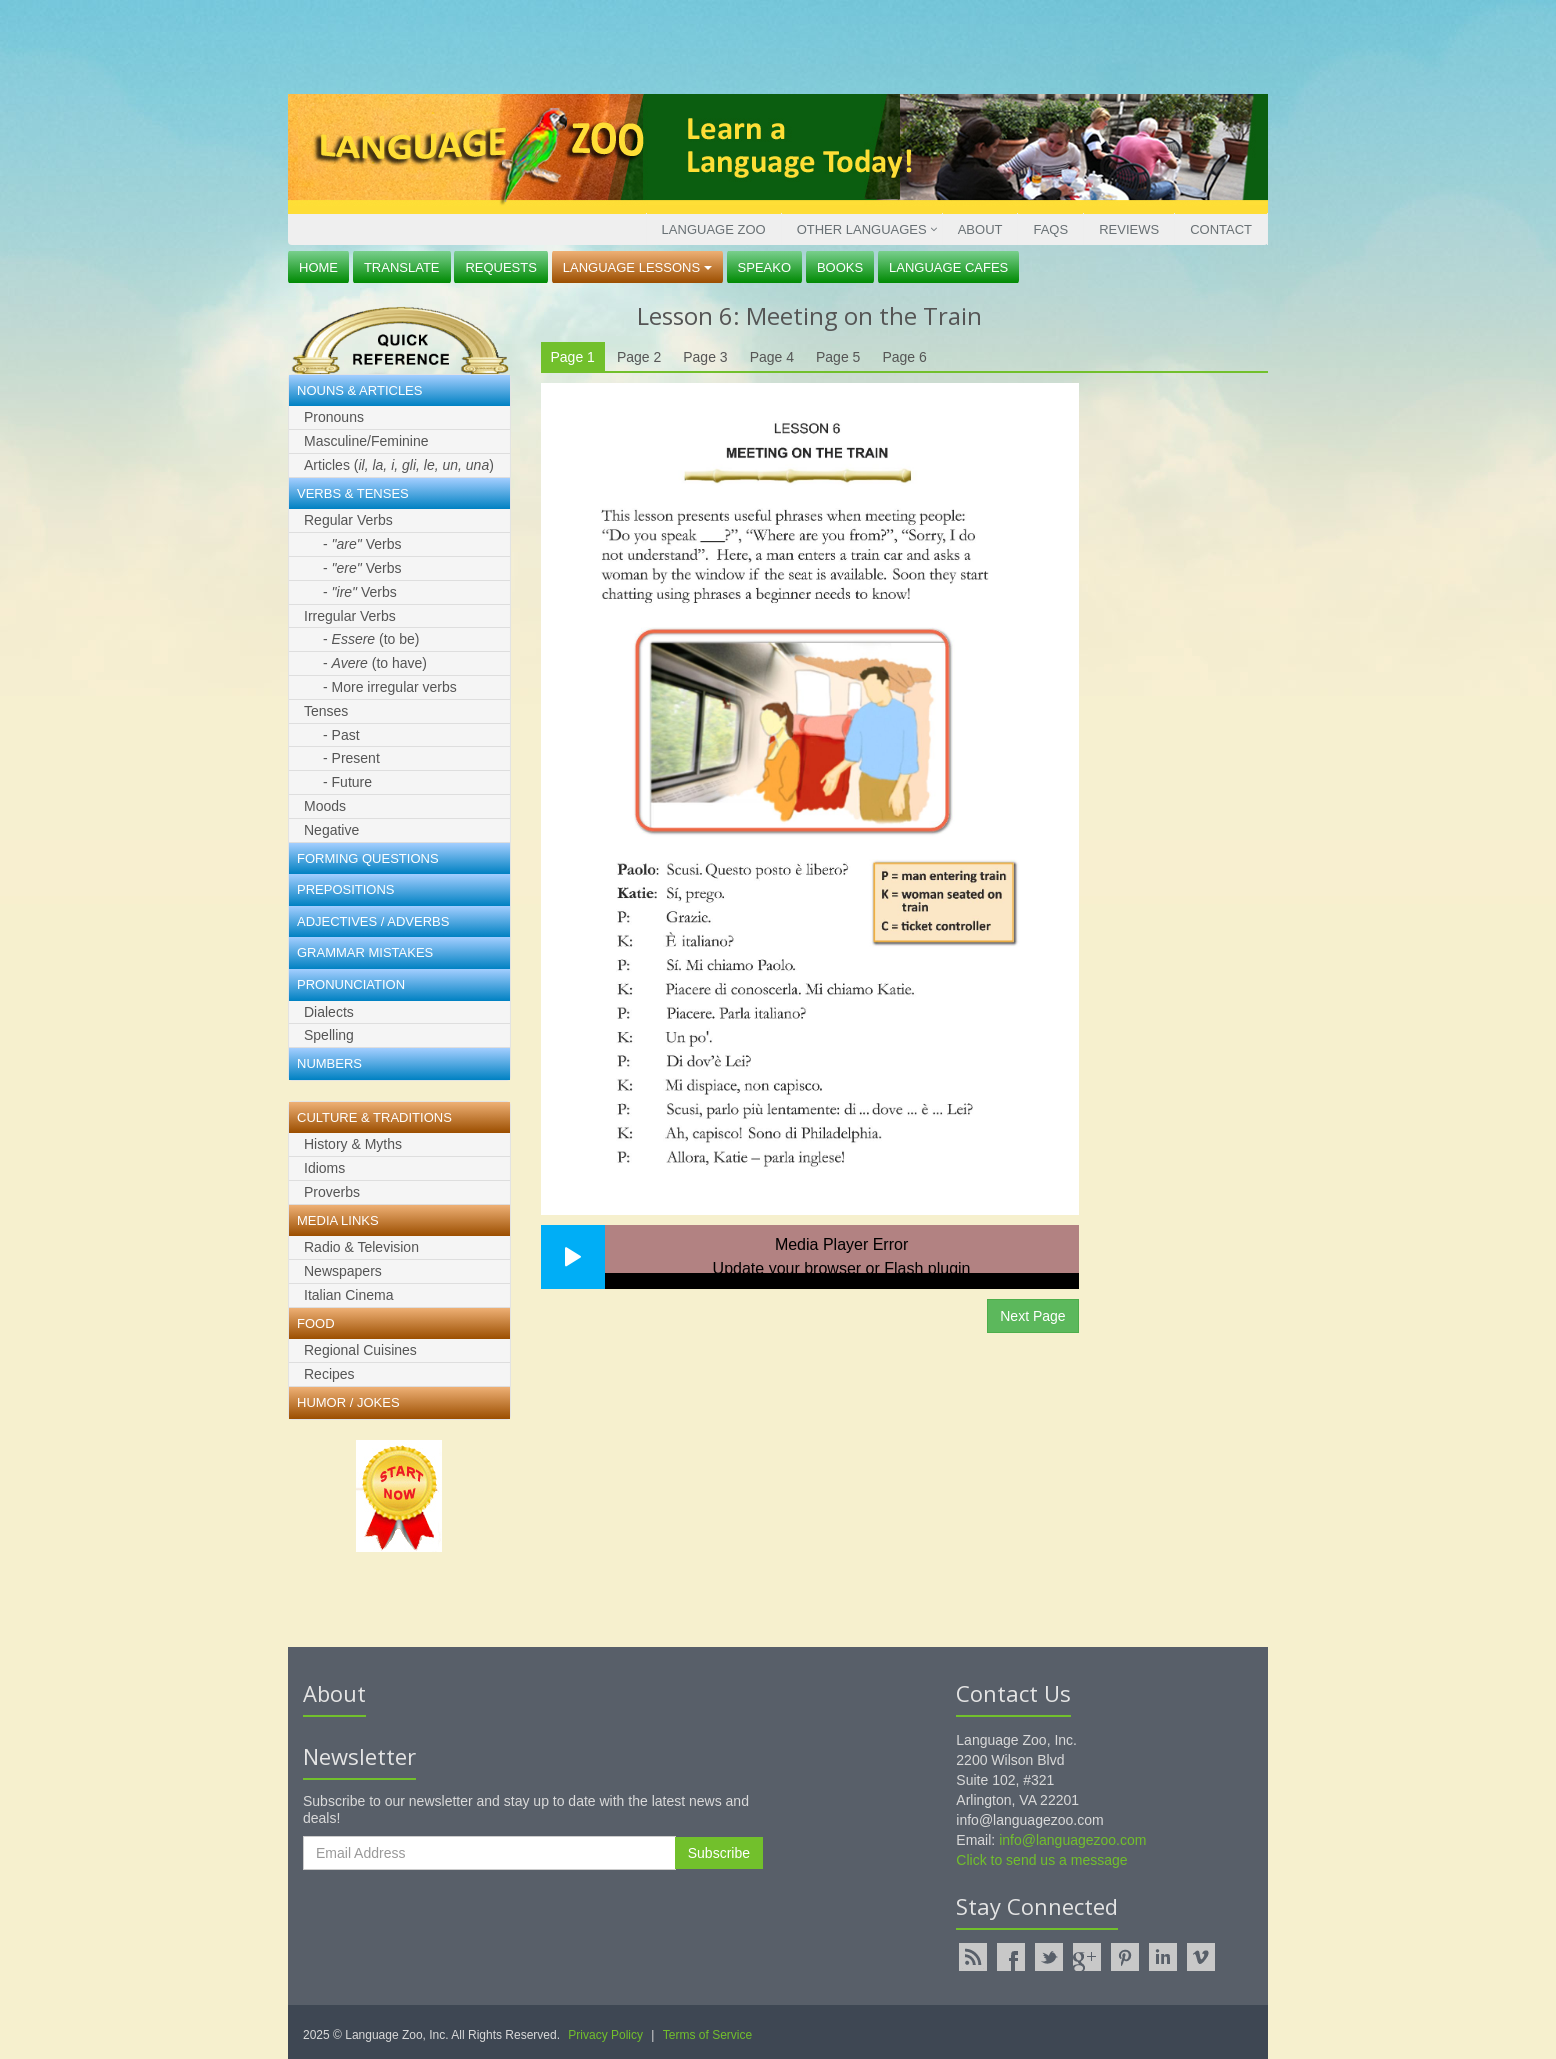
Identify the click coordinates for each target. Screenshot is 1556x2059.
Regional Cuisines (360, 1350)
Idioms (324, 1168)
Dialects (329, 1012)
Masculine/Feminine (366, 441)
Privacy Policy (605, 2035)
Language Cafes (948, 267)
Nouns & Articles (359, 390)
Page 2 (639, 357)
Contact (1221, 229)
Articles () (399, 465)
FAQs (1050, 229)
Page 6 (904, 357)
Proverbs (332, 1192)
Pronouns (334, 417)
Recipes (329, 1374)
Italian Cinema (349, 1295)
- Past (341, 735)
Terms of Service (707, 2035)
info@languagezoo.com (1072, 1840)
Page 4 (772, 357)
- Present (351, 758)
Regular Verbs (348, 520)
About (980, 229)
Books (840, 267)
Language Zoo (714, 229)
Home (318, 267)
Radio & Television (361, 1247)
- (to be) (371, 639)
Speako (764, 267)
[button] (573, 1257)
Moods (325, 806)
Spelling (329, 1035)
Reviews (1129, 229)
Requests (501, 267)
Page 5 (838, 357)
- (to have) (375, 663)
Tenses (326, 711)
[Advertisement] (773, 45)
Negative (331, 830)
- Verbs (362, 544)
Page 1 (573, 357)
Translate (402, 267)
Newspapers (343, 1271)
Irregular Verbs (350, 616)
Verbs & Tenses (353, 493)
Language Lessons (637, 267)
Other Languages (862, 229)
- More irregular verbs (390, 687)
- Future (347, 782)
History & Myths (353, 1144)
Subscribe (719, 1853)
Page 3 (705, 357)
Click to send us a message (1041, 1860)
